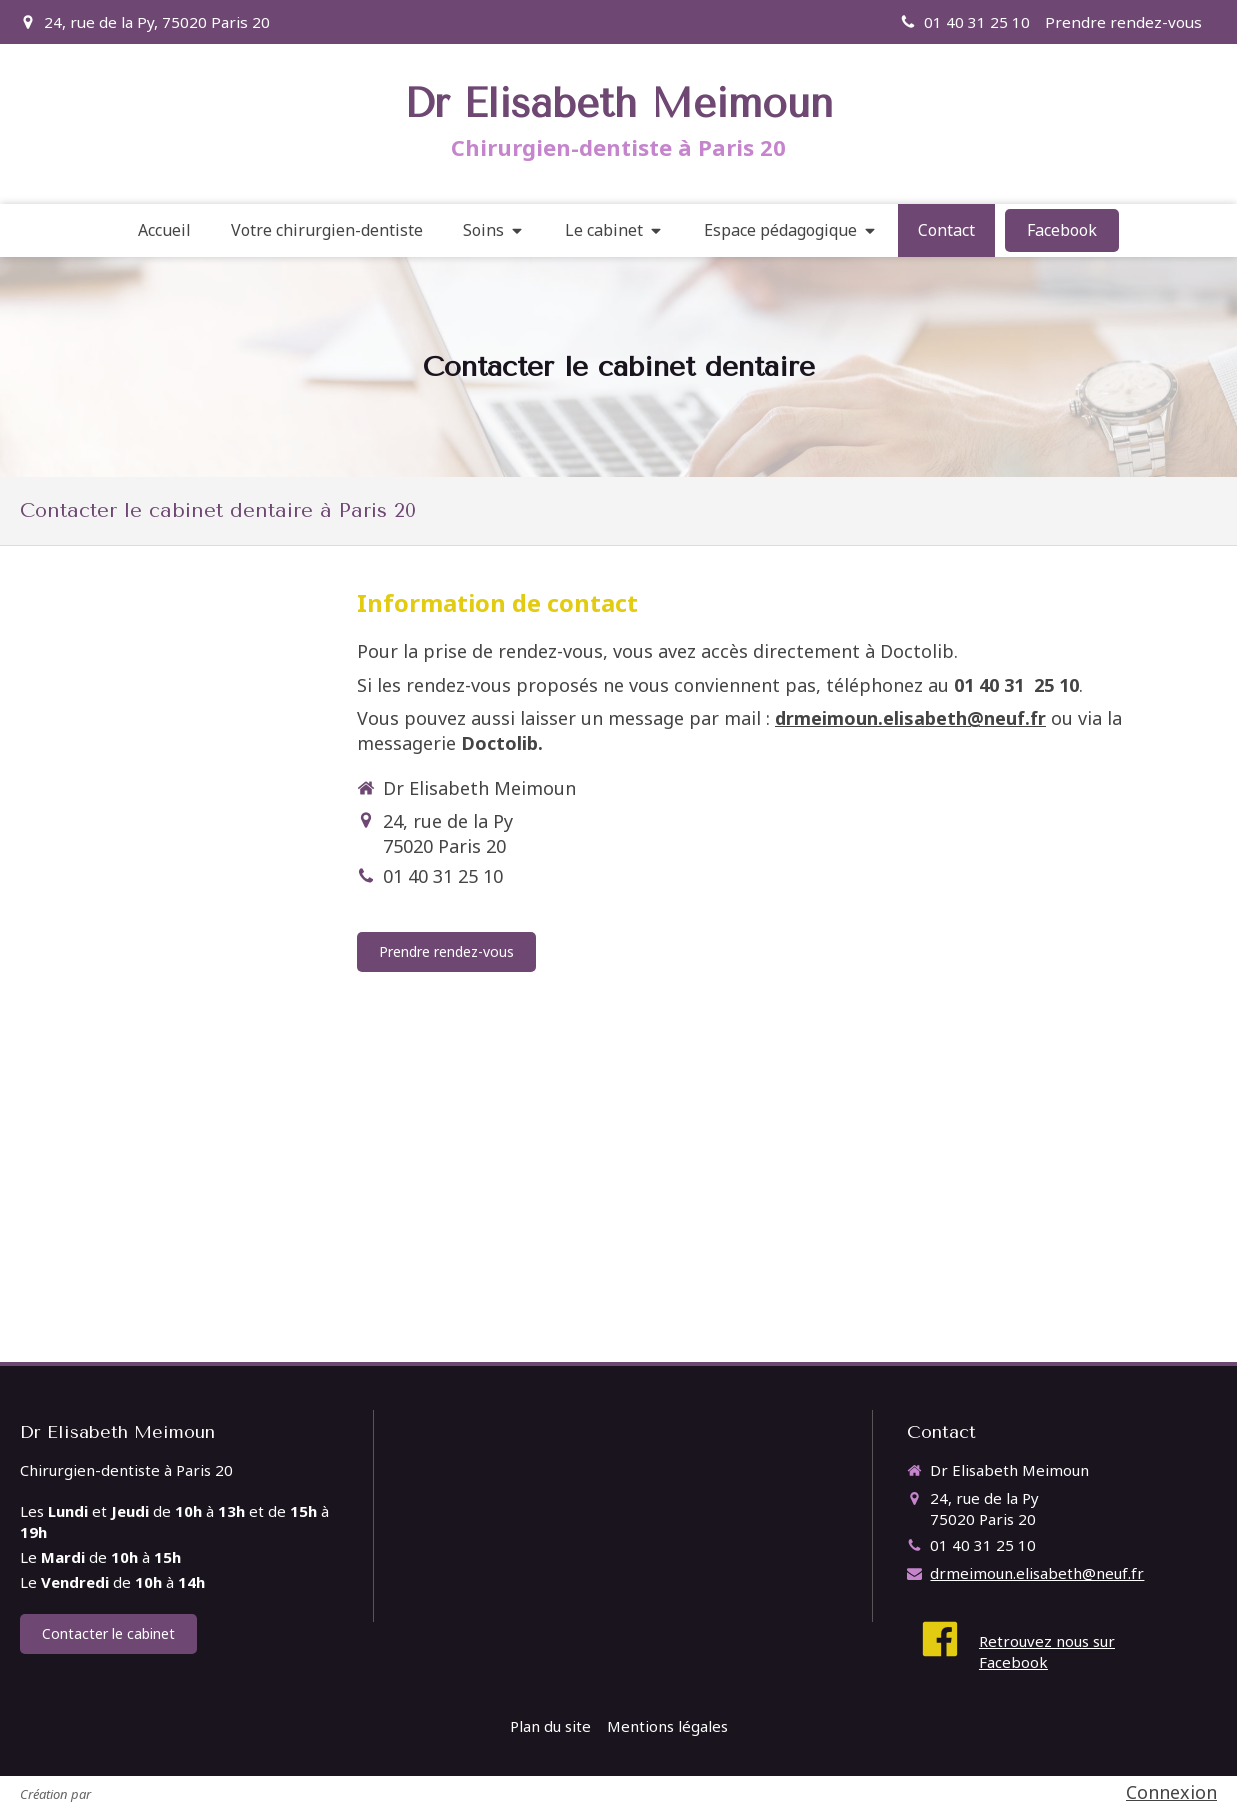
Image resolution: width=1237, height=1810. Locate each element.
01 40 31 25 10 (443, 876)
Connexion (1171, 1792)
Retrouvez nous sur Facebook (1047, 1651)
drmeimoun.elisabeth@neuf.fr (910, 718)
